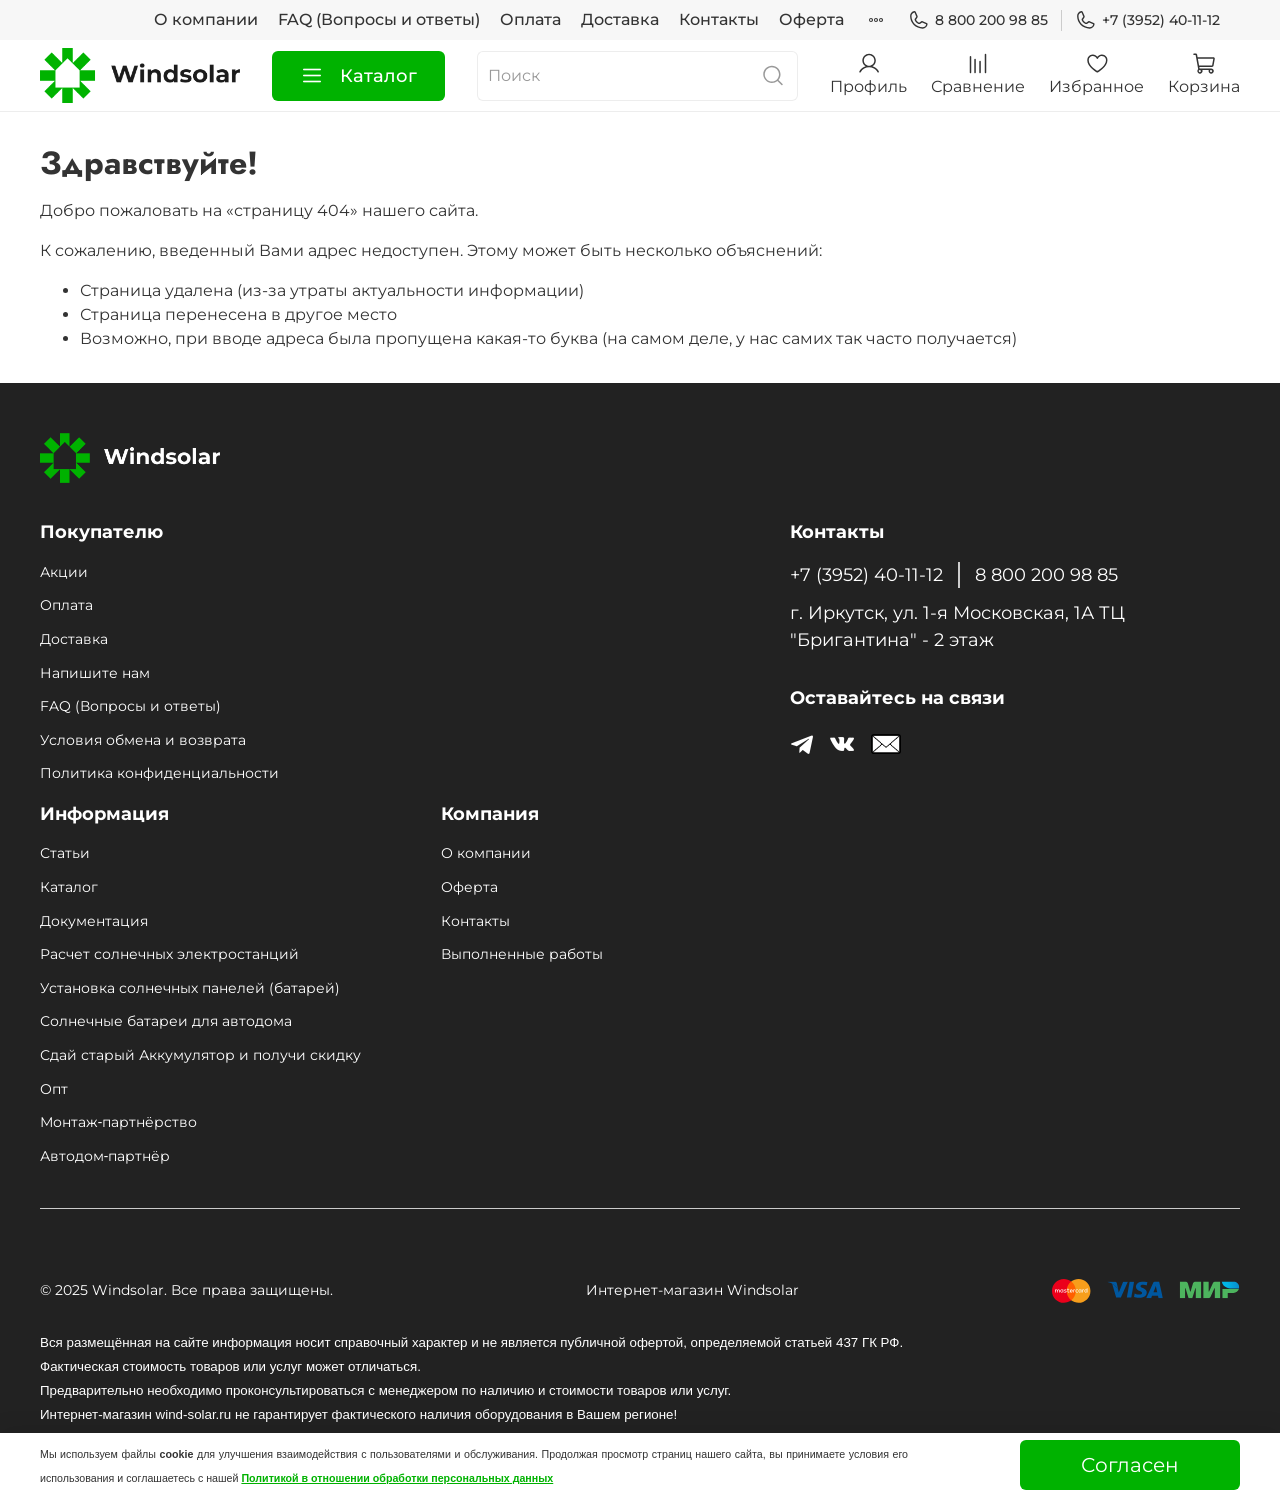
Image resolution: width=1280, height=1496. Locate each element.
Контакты (719, 19)
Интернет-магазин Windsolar (692, 1290)
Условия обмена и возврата (143, 740)
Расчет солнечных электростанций (169, 954)
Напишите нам (95, 673)
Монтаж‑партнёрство (118, 1122)
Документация (94, 921)
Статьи (65, 853)
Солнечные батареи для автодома (166, 1021)
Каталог (358, 76)
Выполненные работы (522, 954)
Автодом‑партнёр (105, 1156)
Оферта (811, 19)
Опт (54, 1089)
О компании (206, 19)
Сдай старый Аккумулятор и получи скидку (200, 1055)
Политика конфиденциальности (159, 773)
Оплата (530, 19)
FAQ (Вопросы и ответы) (379, 19)
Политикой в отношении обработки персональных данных (397, 1478)
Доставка (620, 19)
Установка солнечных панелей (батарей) (190, 988)
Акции (64, 572)
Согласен (1130, 1465)
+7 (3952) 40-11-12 (1147, 20)
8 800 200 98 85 (978, 20)
